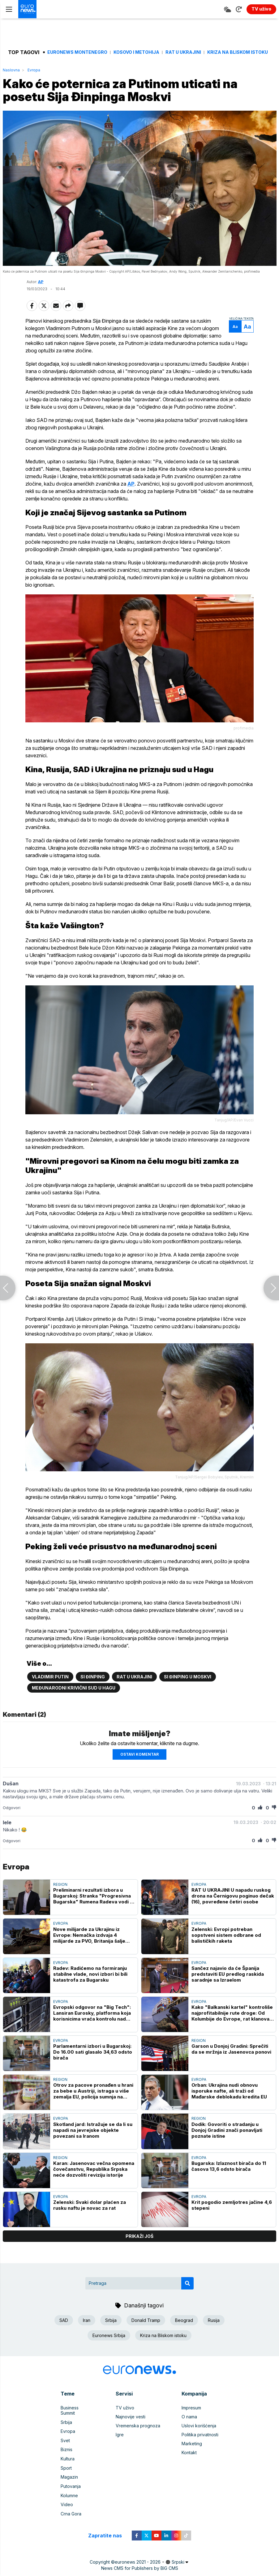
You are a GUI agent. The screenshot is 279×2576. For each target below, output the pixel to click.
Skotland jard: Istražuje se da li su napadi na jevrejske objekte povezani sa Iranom (92, 2141)
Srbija (111, 2331)
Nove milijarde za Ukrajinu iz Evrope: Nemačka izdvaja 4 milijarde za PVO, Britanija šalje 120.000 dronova (89, 1946)
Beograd (184, 2331)
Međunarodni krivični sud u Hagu (73, 1699)
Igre (120, 2446)
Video (67, 2508)
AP (40, 282)
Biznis (66, 2455)
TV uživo (125, 2419)
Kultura (68, 2464)
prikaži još (139, 2247)
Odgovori (11, 1819)
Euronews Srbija (108, 2346)
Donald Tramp (145, 2331)
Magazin (69, 2482)
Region (60, 1896)
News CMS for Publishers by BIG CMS (139, 2572)
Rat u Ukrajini (183, 52)
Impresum (191, 2419)
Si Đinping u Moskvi (187, 1688)
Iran (86, 2331)
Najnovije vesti (130, 2428)
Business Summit (77, 2419)
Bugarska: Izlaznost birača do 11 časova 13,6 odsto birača (228, 2177)
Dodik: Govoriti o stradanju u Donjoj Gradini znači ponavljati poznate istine (226, 2141)
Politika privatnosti (200, 2446)
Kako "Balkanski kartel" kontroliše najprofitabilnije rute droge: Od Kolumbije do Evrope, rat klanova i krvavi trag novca (232, 2024)
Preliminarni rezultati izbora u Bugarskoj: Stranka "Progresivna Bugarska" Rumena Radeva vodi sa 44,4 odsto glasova (94, 1907)
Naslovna (11, 70)
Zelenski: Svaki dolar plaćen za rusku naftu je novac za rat (89, 2216)
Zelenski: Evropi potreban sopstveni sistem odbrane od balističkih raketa (226, 1946)
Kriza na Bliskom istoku (237, 52)
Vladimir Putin (50, 1688)
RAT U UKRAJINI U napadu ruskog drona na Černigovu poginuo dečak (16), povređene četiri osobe (232, 1907)
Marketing (192, 2455)
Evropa (34, 70)
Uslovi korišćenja (199, 2437)
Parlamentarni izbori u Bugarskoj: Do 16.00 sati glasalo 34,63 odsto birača (92, 2063)
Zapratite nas (108, 2539)
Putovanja (71, 2490)
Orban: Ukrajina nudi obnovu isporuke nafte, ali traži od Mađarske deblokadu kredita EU (229, 2102)
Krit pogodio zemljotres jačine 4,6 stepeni (231, 2216)
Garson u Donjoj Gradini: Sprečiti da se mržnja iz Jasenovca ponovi (231, 2060)
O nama (189, 2428)
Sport (66, 2473)
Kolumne (69, 2499)
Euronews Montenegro (77, 52)
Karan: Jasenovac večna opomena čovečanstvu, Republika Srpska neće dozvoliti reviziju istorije (93, 2180)
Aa (234, 327)
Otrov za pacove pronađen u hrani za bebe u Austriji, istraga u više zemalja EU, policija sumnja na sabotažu (93, 2102)
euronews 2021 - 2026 (138, 2566)
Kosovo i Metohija (136, 52)
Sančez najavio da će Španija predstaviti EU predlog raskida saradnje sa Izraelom (227, 1985)
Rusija (214, 2331)
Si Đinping (92, 1688)
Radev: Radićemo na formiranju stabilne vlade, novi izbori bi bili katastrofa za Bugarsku (90, 1985)
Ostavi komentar (139, 1765)
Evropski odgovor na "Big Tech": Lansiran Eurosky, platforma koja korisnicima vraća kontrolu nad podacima (92, 2024)
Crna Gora (71, 2517)
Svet (65, 2446)
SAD (63, 2331)
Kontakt (189, 2464)
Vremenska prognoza (138, 2437)
